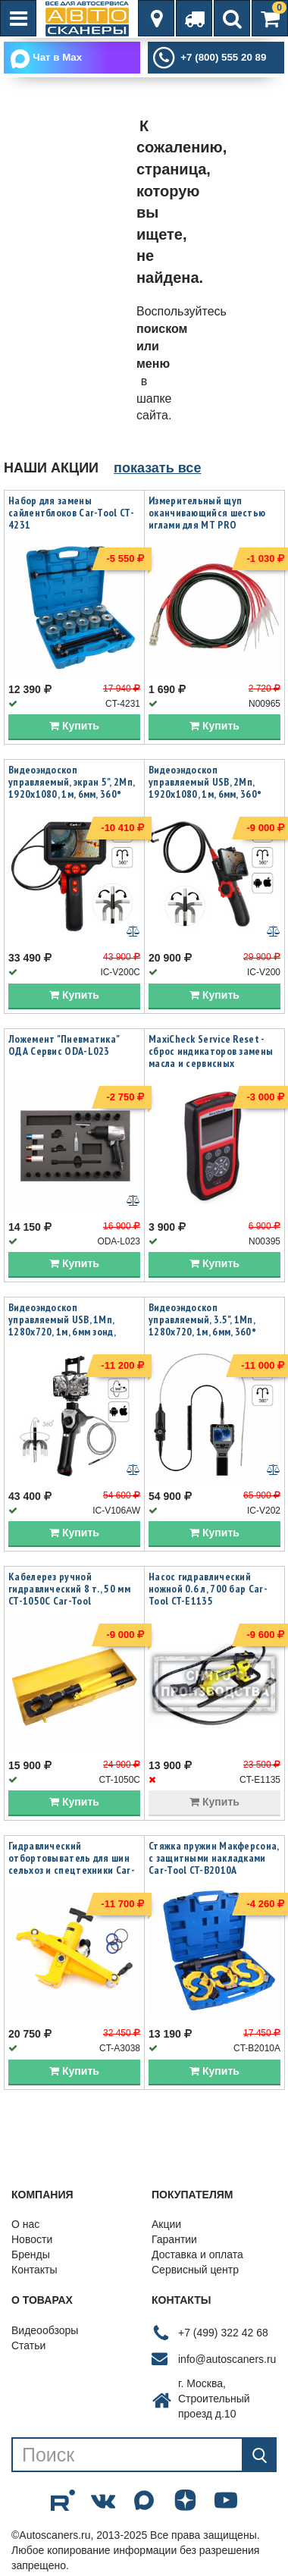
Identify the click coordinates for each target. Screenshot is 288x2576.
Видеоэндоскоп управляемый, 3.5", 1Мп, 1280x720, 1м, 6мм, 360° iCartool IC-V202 (202, 1326)
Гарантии (174, 2239)
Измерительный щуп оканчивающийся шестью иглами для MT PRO (207, 513)
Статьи (28, 2345)
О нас (25, 2224)
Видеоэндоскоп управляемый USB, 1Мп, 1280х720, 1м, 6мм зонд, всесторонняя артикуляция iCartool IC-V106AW (71, 1332)
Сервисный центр (195, 2270)
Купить (74, 726)
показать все (157, 467)
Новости (31, 2239)
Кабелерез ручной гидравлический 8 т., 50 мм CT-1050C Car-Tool (69, 1589)
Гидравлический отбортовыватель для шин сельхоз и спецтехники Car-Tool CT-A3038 (71, 1864)
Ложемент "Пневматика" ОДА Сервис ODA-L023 (63, 1045)
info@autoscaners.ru (227, 2359)
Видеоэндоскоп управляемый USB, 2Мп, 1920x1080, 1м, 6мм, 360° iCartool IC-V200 (205, 788)
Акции (166, 2224)
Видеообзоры (44, 2330)
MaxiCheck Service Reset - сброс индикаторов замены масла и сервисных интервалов (211, 1057)
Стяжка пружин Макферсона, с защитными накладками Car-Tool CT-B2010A (214, 1858)
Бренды (30, 2254)
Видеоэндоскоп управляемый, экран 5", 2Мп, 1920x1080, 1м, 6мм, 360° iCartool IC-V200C (71, 788)
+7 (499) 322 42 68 (223, 2333)
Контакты (34, 2270)
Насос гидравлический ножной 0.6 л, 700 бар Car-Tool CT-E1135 (208, 1589)
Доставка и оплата (197, 2254)
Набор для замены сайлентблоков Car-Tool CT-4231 (71, 513)
